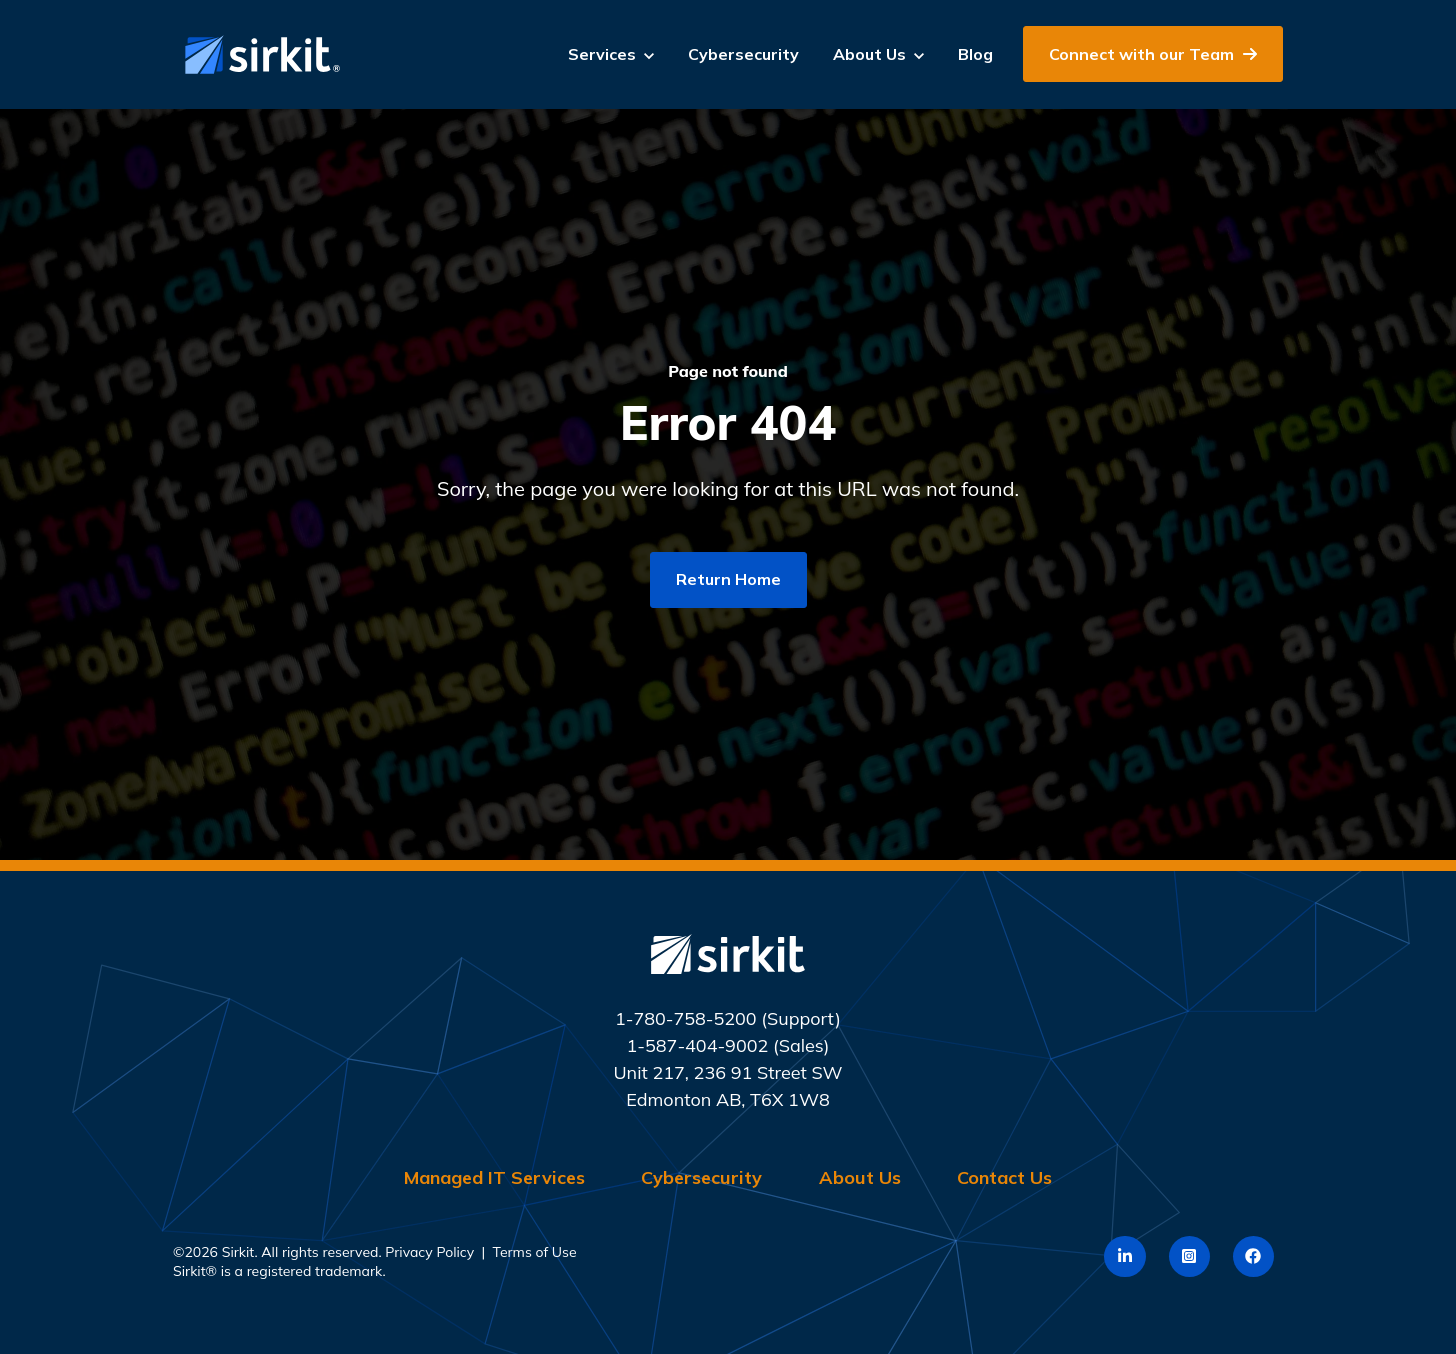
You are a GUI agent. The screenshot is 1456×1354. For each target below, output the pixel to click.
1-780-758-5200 (686, 1018)
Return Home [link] (728, 579)
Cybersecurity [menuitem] (701, 1177)
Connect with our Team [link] (1153, 54)
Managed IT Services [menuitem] (494, 1177)
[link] (258, 52)
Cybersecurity (743, 54)
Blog (975, 54)
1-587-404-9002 (697, 1045)
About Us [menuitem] (860, 1177)
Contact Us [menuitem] (1004, 1177)
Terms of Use (535, 1252)
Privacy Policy (429, 1252)
